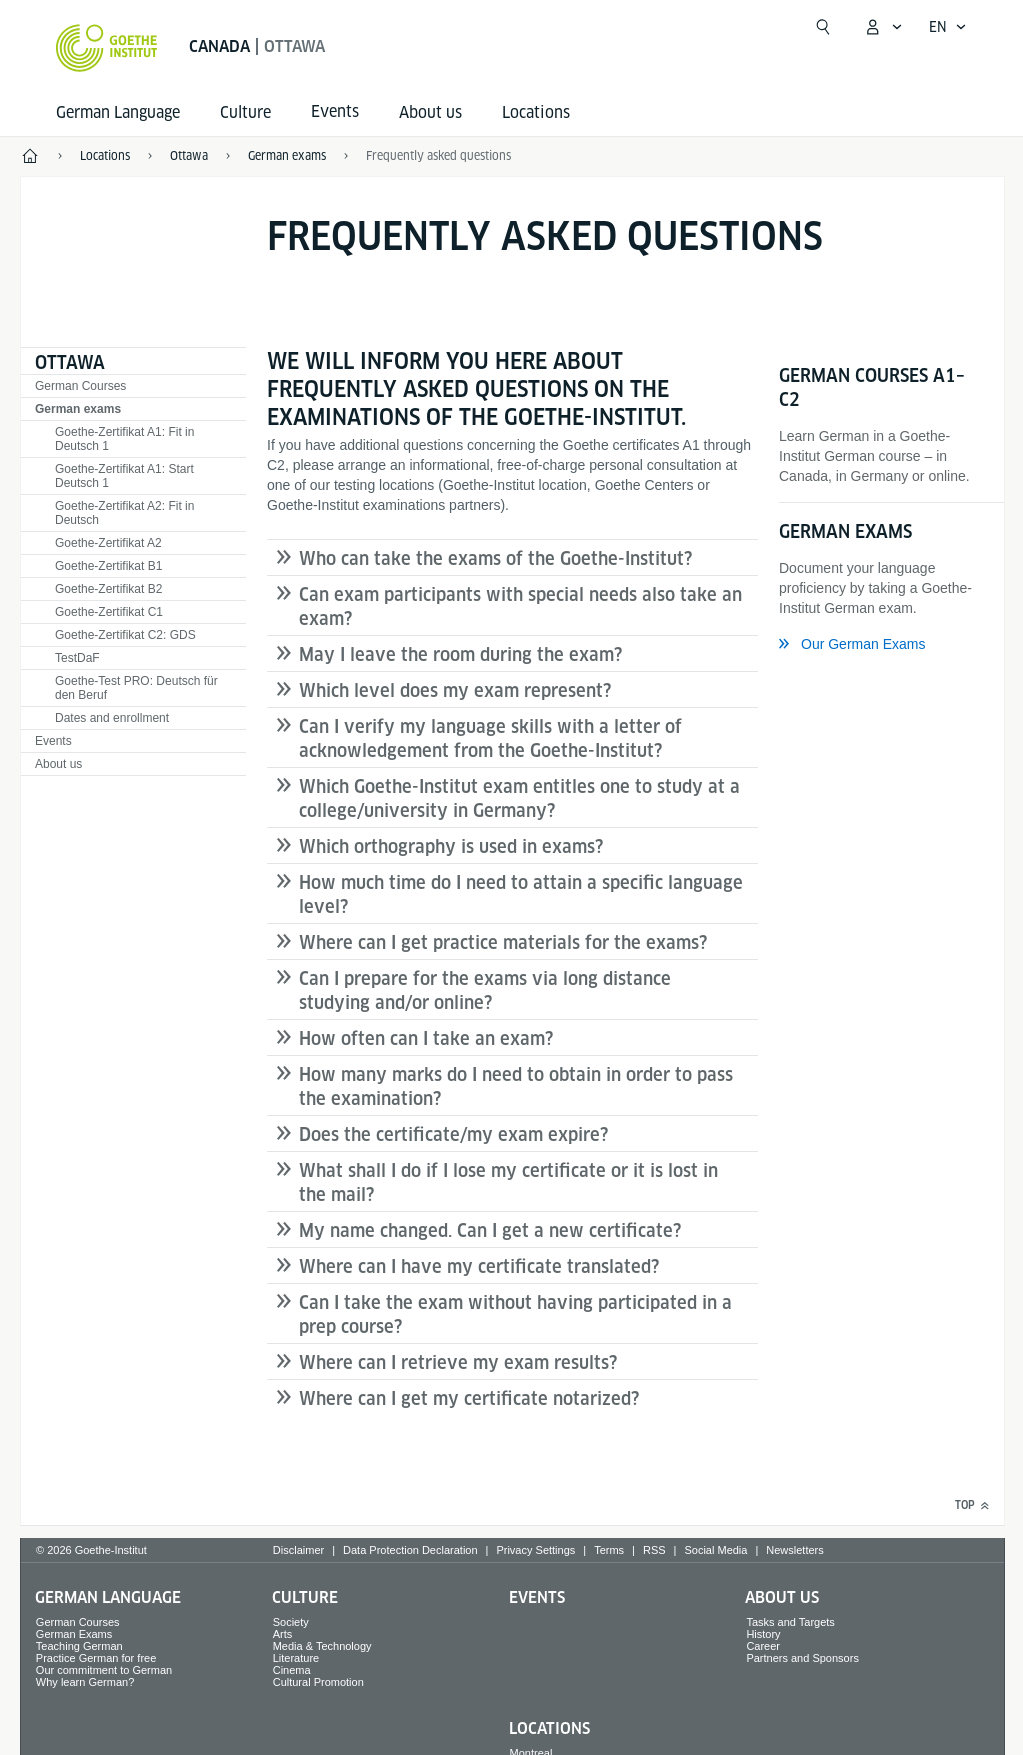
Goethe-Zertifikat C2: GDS (125, 635)
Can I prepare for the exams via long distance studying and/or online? (485, 990)
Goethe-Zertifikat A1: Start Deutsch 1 (124, 476)
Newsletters (794, 1550)
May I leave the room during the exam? (460, 654)
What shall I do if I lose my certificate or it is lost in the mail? (508, 1182)
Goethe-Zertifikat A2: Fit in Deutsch (124, 513)
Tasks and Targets (790, 1622)
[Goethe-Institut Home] (106, 48)
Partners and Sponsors (802, 1658)
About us (430, 112)
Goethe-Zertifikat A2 (108, 543)
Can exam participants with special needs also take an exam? (520, 606)
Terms (609, 1550)
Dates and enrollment (112, 718)
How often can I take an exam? (426, 1038)
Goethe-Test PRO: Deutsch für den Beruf (136, 688)
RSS (654, 1550)
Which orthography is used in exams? (451, 846)
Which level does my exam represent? (455, 690)
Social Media (715, 1550)
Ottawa (70, 362)
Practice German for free (96, 1658)
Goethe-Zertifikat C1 (109, 612)
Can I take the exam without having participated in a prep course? (515, 1314)
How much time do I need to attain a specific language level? (521, 894)
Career (763, 1646)
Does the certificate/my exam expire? (453, 1134)
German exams (78, 409)
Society (291, 1622)
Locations (536, 112)
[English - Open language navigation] (948, 27)
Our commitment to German (104, 1670)
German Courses (80, 386)
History (763, 1634)
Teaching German (79, 1646)
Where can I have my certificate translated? (479, 1266)
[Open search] (823, 27)
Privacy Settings (535, 1550)
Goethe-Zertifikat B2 (108, 589)
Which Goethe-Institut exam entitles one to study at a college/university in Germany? (519, 798)
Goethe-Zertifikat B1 (108, 566)
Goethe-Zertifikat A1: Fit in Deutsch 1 (124, 439)
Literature (296, 1658)
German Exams (74, 1634)
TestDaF (77, 658)
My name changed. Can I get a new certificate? (490, 1230)
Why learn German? (85, 1682)
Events (53, 741)
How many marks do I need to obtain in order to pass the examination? (516, 1086)
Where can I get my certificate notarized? (469, 1398)
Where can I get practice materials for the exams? (503, 942)
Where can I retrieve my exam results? (458, 1362)
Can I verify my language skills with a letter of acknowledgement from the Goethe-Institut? (490, 738)
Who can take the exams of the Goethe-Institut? (495, 558)
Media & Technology (322, 1646)
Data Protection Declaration (410, 1550)
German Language (118, 112)
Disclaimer (298, 1550)
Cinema (292, 1670)
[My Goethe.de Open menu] (883, 27)
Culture (245, 112)
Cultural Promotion (318, 1682)
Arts (283, 1634)
